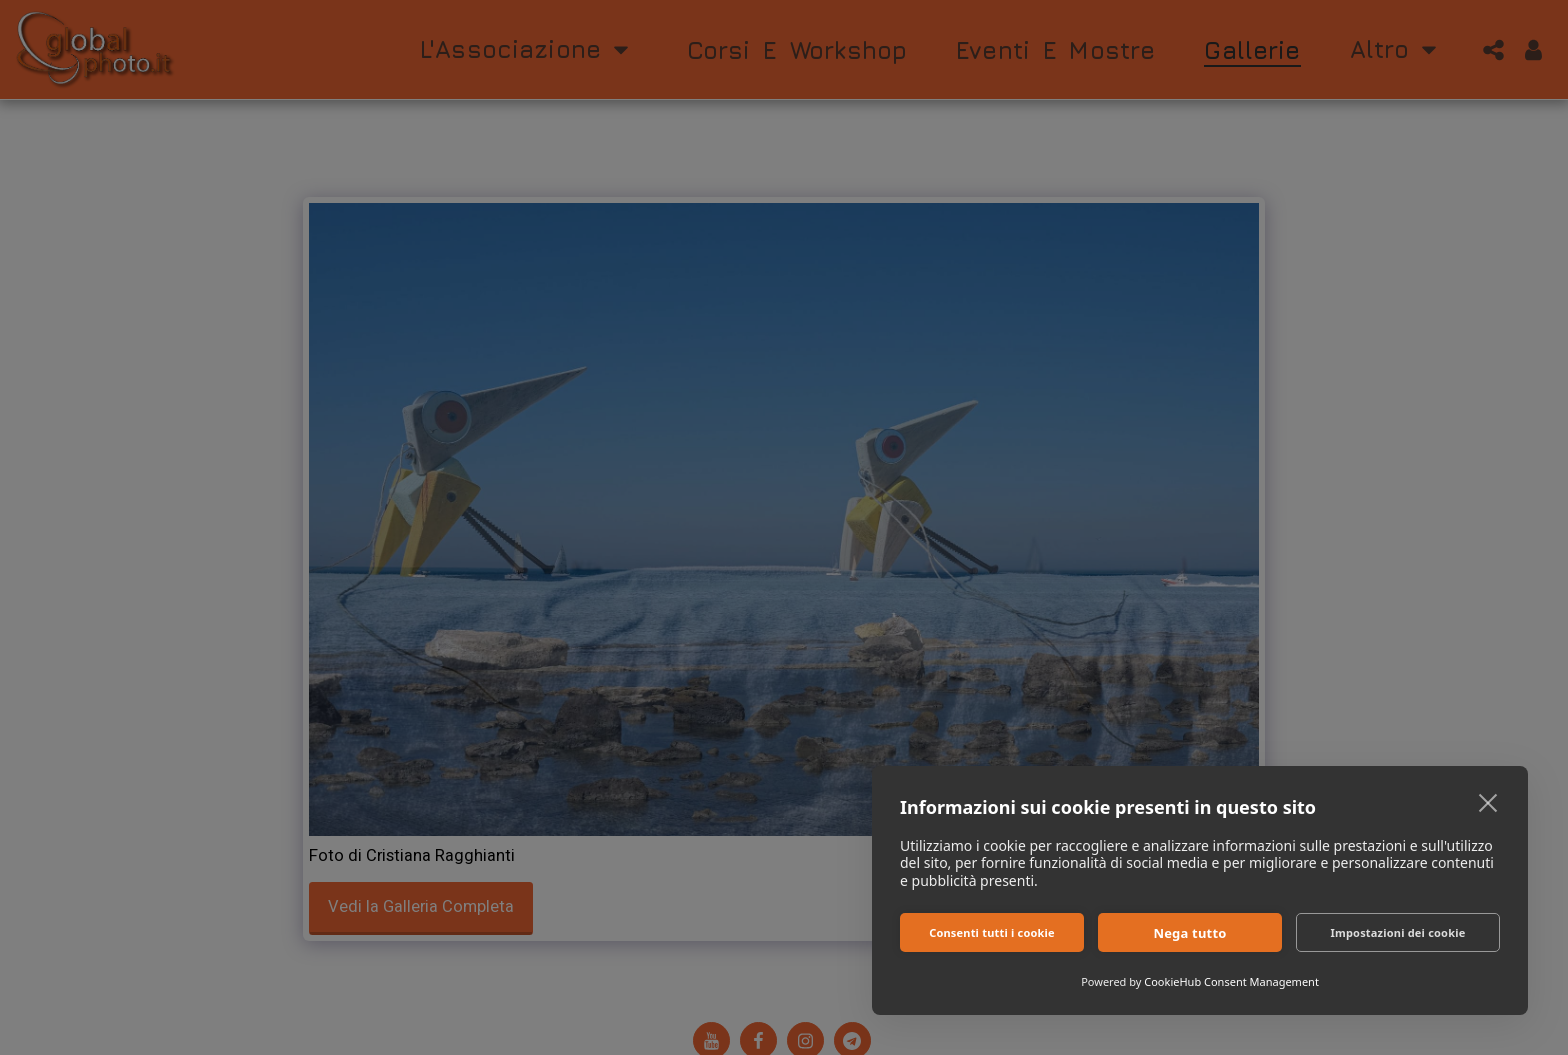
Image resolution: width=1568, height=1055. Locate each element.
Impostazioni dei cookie (1398, 932)
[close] (1488, 802)
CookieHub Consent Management (1231, 981)
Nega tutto (1189, 933)
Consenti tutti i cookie (992, 932)
